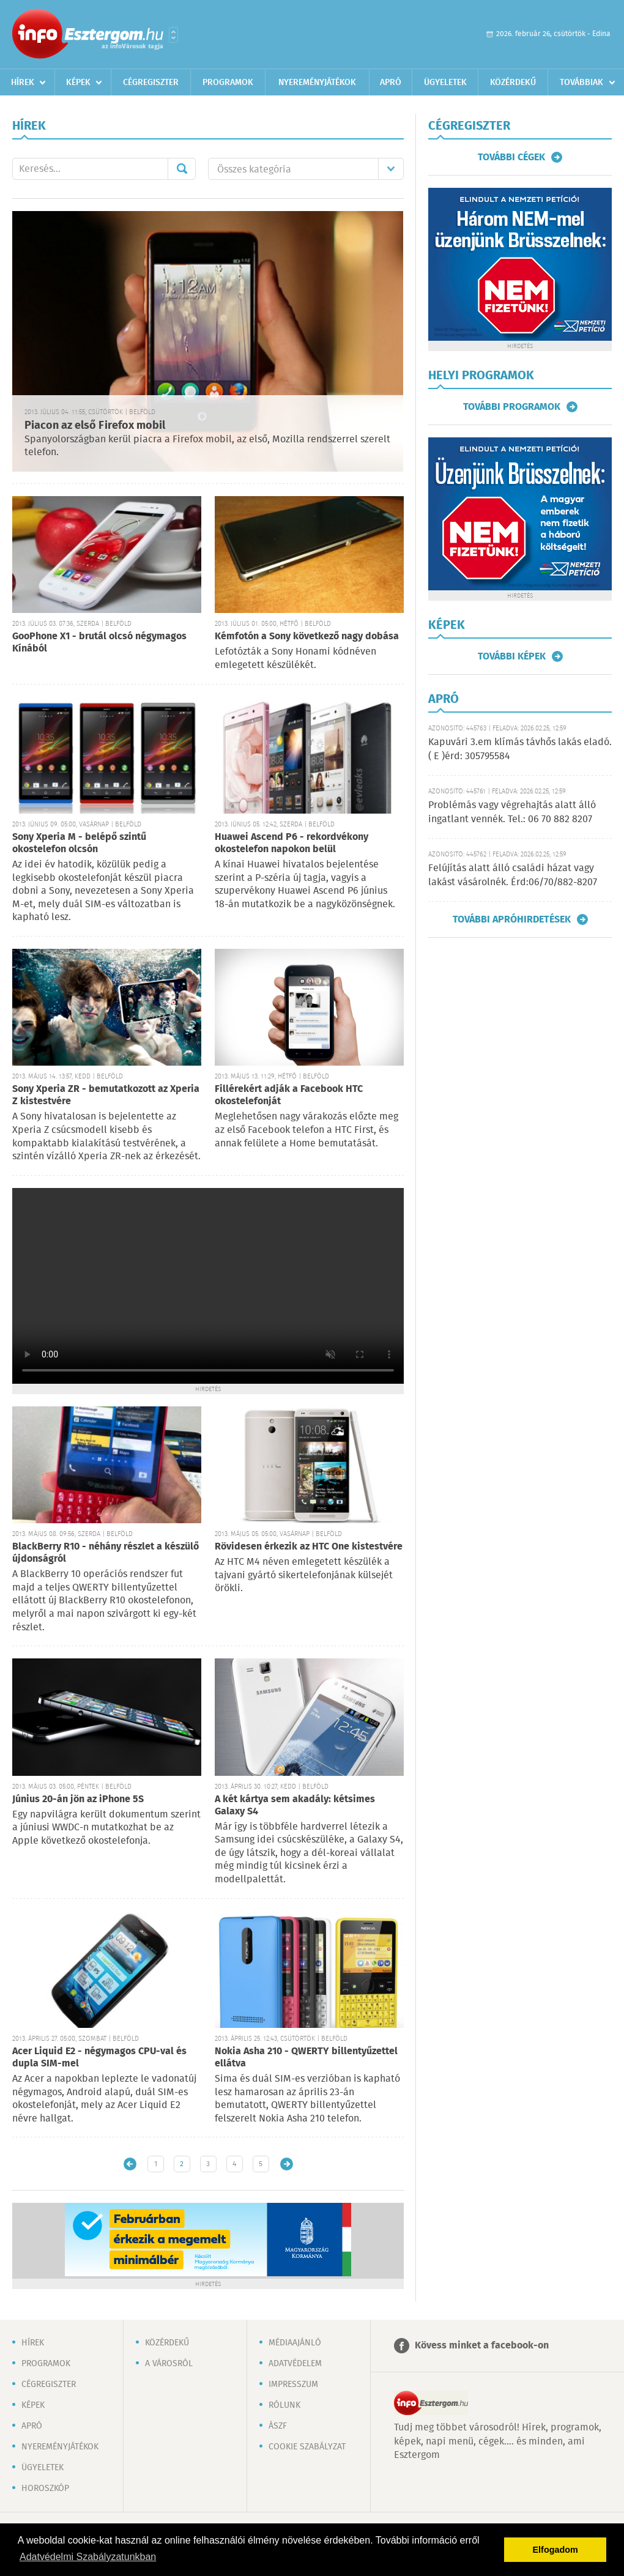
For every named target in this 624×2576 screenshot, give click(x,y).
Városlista (173, 35)
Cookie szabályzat (307, 2447)
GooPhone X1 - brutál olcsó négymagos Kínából (99, 642)
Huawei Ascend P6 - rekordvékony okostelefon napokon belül (291, 843)
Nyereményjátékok (317, 82)
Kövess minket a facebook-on (482, 2345)
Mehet (182, 169)
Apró (390, 82)
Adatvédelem (295, 2363)
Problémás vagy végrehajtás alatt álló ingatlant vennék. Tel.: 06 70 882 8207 (512, 812)
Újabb (130, 2164)
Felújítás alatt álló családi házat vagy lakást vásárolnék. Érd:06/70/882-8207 (512, 875)
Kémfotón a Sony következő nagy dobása (307, 636)
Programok (227, 82)
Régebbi (286, 2164)
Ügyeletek (445, 82)
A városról (169, 2363)
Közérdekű (513, 82)
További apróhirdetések (512, 919)
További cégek (511, 157)
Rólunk (284, 2405)
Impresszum (293, 2384)
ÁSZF (278, 2426)
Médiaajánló (295, 2343)
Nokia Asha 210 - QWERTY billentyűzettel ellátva (306, 2057)
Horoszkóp (45, 2488)
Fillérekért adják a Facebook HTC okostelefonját (289, 1095)
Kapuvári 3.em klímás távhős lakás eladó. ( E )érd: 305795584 (520, 749)
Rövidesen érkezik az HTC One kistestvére (309, 1546)
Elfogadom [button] (555, 2550)
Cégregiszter (151, 82)
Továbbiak (581, 82)
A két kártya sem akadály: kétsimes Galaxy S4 (295, 1805)
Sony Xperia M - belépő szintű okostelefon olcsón (79, 843)
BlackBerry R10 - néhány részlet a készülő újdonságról (105, 1553)
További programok (511, 406)
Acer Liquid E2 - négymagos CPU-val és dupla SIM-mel (99, 2057)
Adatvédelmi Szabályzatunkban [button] (88, 2557)
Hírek (22, 82)
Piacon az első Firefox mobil (94, 425)
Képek (78, 82)
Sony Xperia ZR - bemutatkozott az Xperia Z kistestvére (105, 1095)
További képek (512, 656)
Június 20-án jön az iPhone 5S (78, 1799)
